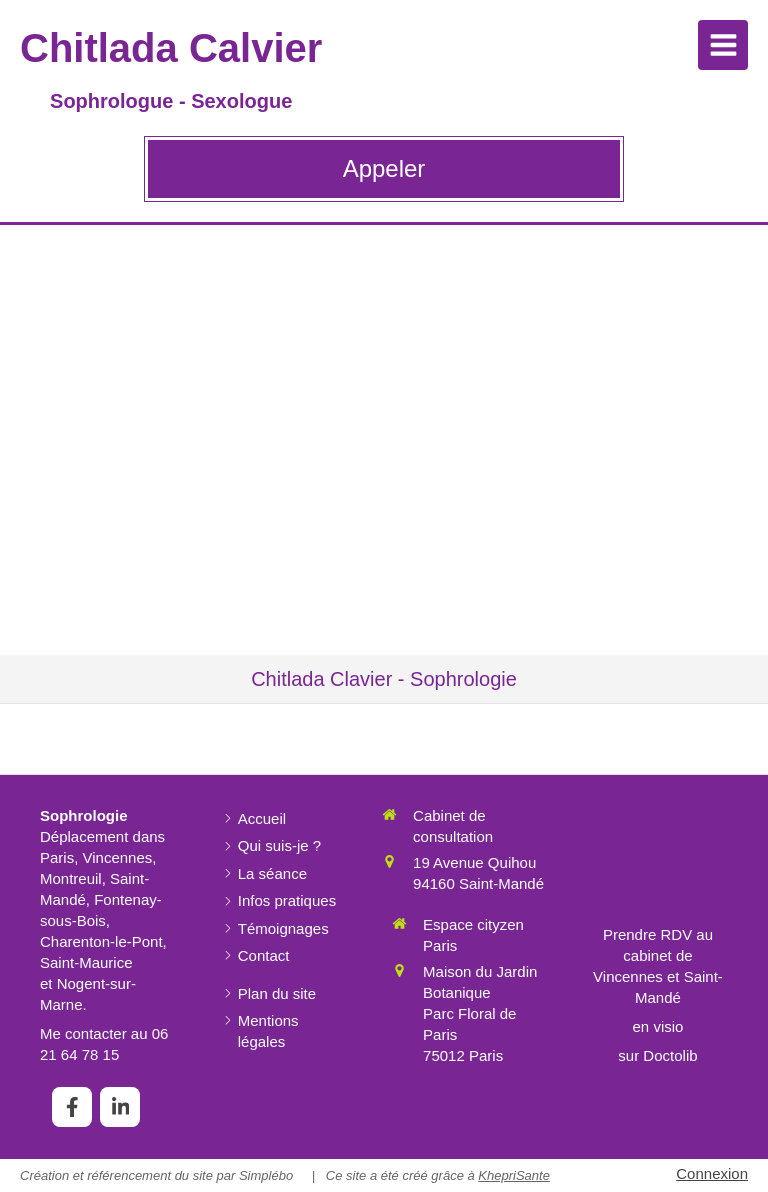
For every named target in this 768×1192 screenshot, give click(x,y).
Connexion (712, 1173)
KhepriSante (514, 1175)
